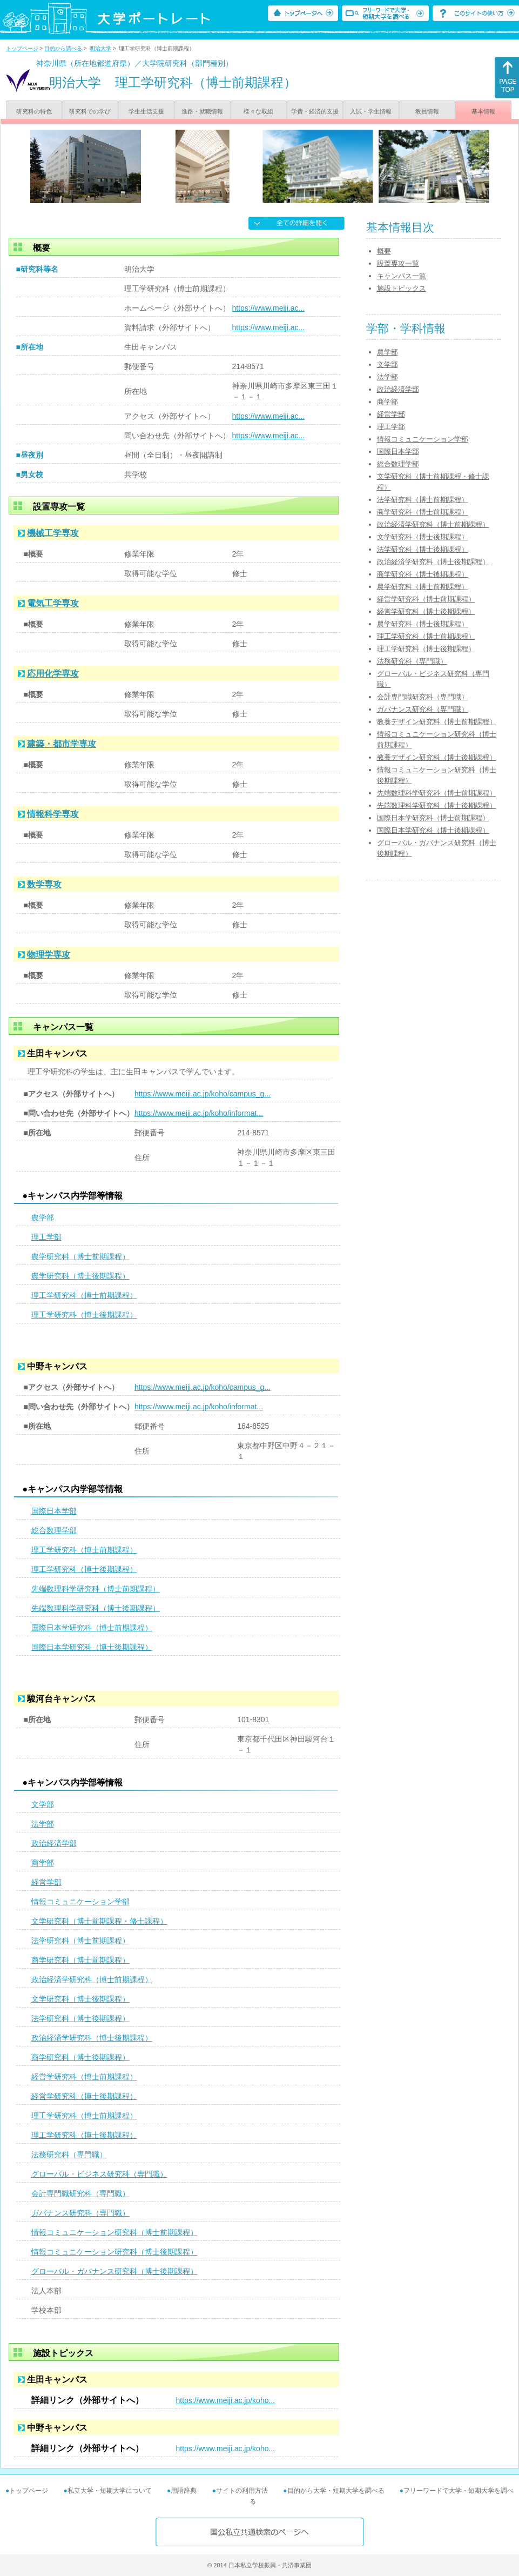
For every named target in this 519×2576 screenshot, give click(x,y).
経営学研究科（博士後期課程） (84, 2096)
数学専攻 (44, 884)
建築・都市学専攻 (61, 743)
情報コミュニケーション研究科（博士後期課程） (114, 2251)
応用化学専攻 (53, 673)
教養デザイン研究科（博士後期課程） (436, 757)
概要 (384, 251)
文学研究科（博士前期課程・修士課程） (99, 1921)
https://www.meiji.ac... (268, 308)
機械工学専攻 (53, 533)
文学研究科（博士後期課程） (80, 1999)
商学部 (42, 1862)
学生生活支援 (146, 111)
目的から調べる (63, 48)
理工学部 (46, 1237)
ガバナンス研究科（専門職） (80, 2213)
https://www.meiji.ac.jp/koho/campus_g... (202, 1093)
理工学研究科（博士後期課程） (84, 1314)
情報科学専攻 (53, 814)
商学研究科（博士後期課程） (80, 2057)
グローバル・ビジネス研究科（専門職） (99, 2174)
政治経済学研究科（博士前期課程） (91, 1979)
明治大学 (100, 48)
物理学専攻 (48, 954)
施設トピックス (401, 288)
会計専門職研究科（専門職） (80, 2193)
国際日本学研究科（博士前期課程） (91, 1627)
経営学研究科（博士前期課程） (84, 2076)
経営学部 (46, 1882)
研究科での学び (90, 111)
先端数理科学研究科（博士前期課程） (95, 1588)
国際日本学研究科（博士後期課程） (91, 1647)
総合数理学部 (54, 1530)
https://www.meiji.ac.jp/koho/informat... (198, 1113)
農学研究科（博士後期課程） (80, 1276)
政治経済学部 (54, 1843)
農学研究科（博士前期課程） (80, 1256)
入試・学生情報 (371, 111)
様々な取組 (258, 111)
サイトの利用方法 (242, 2490)
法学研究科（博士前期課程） (80, 1940)
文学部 (42, 1804)
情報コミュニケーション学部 (80, 1901)
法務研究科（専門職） (69, 2154)
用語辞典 (184, 2490)
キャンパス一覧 (401, 276)
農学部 (42, 1217)
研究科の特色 (34, 111)
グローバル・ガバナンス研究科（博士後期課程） (114, 2271)
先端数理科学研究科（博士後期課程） (95, 1608)
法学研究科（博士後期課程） (80, 2018)
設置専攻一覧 (398, 263)
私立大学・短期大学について (110, 2490)
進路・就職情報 (202, 111)
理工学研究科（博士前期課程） (84, 1295)
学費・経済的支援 (315, 111)
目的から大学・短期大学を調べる (336, 2490)
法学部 (42, 1823)
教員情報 (427, 111)
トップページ (22, 48)
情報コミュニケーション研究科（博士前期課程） (114, 2232)
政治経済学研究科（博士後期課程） (91, 2037)
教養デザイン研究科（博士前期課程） (436, 722)
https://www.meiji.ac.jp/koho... (225, 2400)
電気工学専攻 (53, 603)
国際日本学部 (54, 1511)
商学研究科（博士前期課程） (80, 1960)
